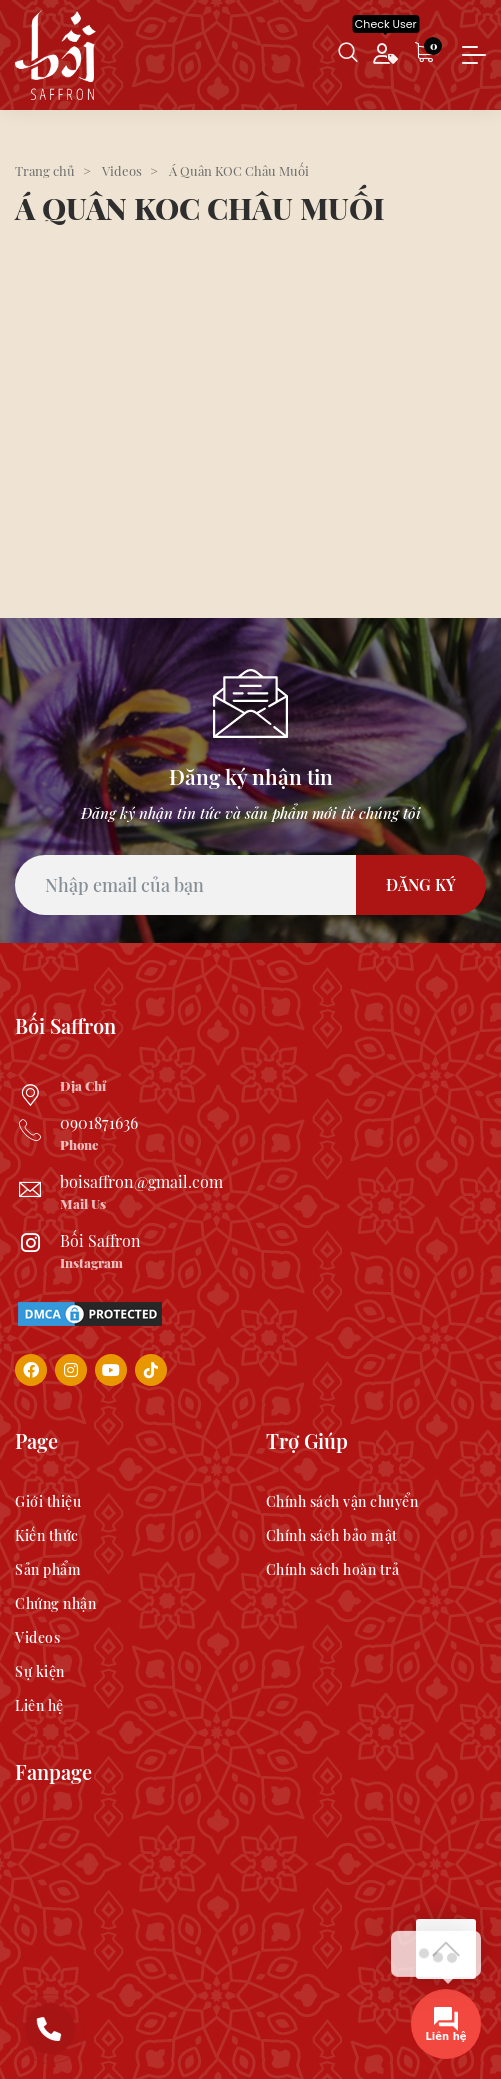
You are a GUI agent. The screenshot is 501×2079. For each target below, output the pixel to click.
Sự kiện (40, 1671)
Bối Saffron (100, 1240)
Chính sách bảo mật (332, 1535)
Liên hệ (39, 1705)
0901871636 (99, 1122)
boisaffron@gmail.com (141, 1181)
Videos (37, 1637)
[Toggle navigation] (474, 55)
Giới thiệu (48, 1501)
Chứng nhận (55, 1603)
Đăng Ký (421, 884)
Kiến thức (47, 1535)
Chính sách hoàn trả (333, 1569)
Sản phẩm (48, 1569)
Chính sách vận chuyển (342, 1501)
